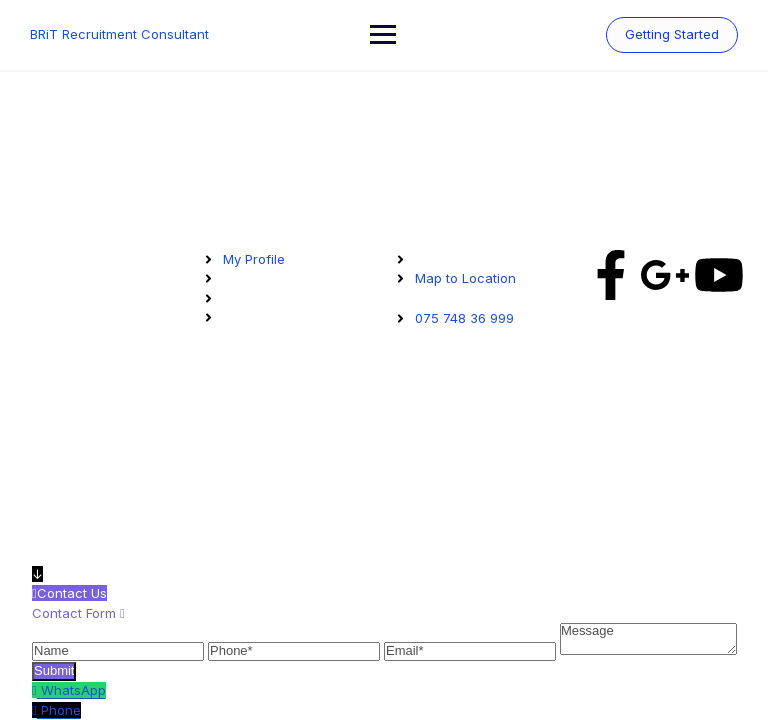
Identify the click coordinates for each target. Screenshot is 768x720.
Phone (61, 710)
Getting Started (672, 34)
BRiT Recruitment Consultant (119, 34)
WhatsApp (73, 690)
